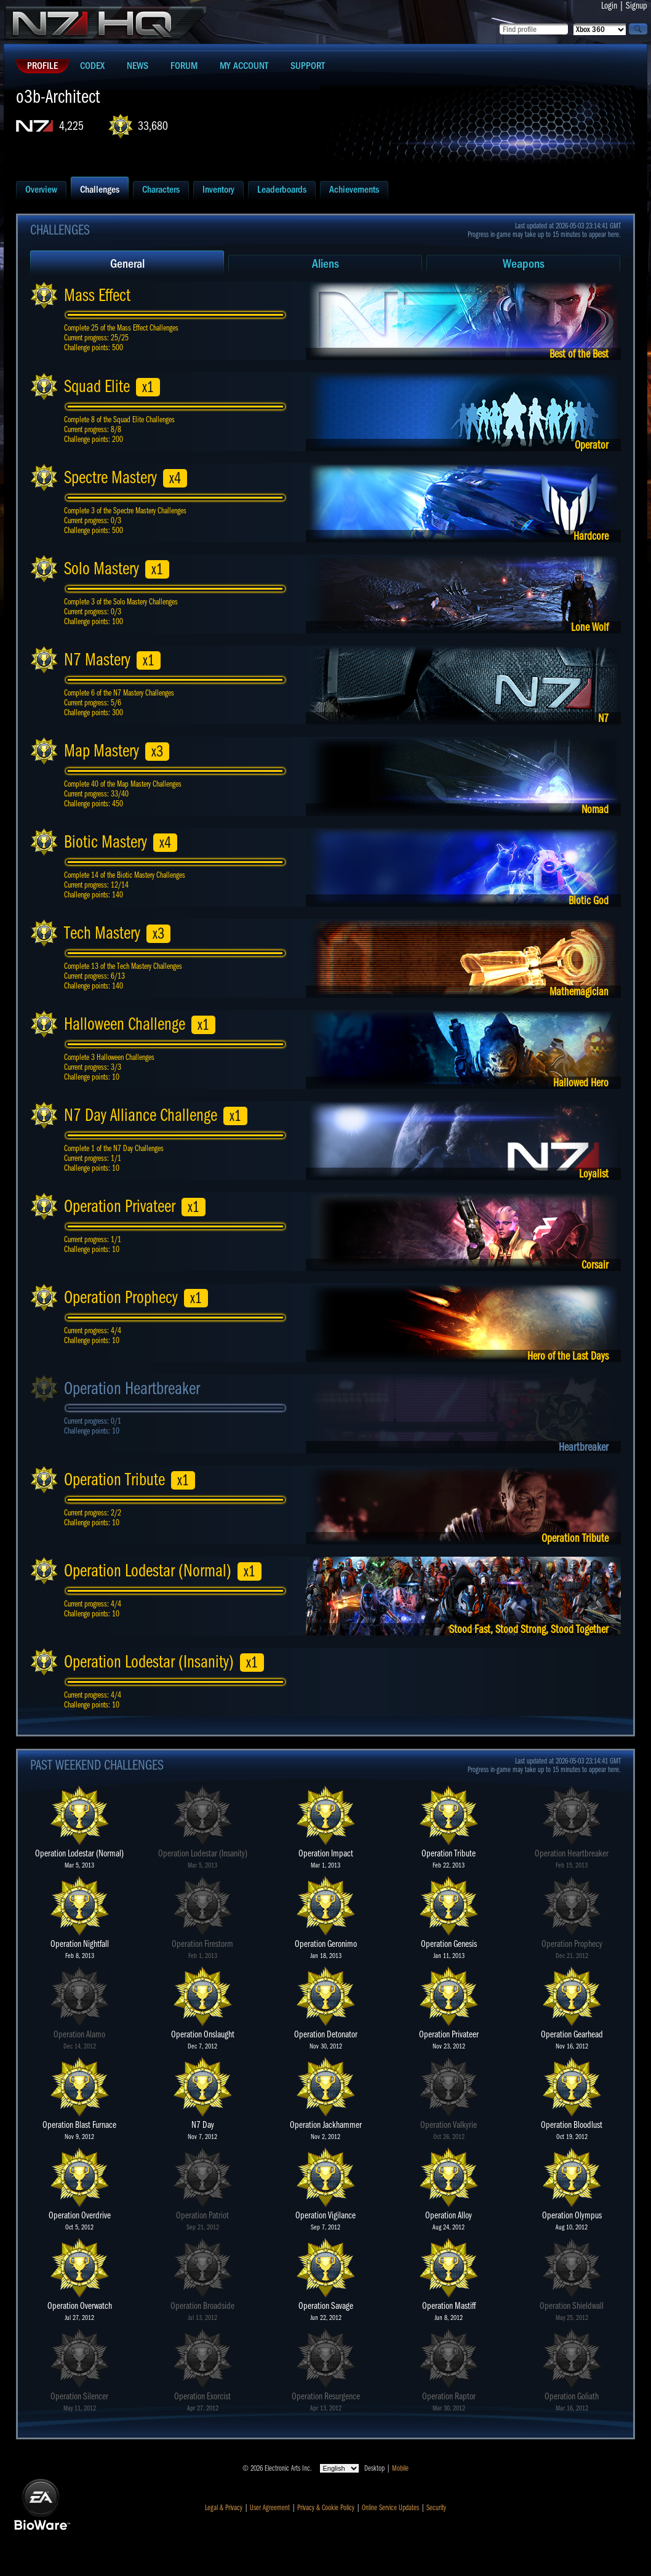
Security (436, 2507)
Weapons (524, 264)
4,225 (71, 126)
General (127, 264)
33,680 (153, 126)
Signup (636, 5)
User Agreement (270, 2507)
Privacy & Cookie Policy (325, 2507)
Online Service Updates (390, 2507)
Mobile (400, 2468)
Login (609, 5)
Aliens (325, 264)
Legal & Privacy (223, 2507)
